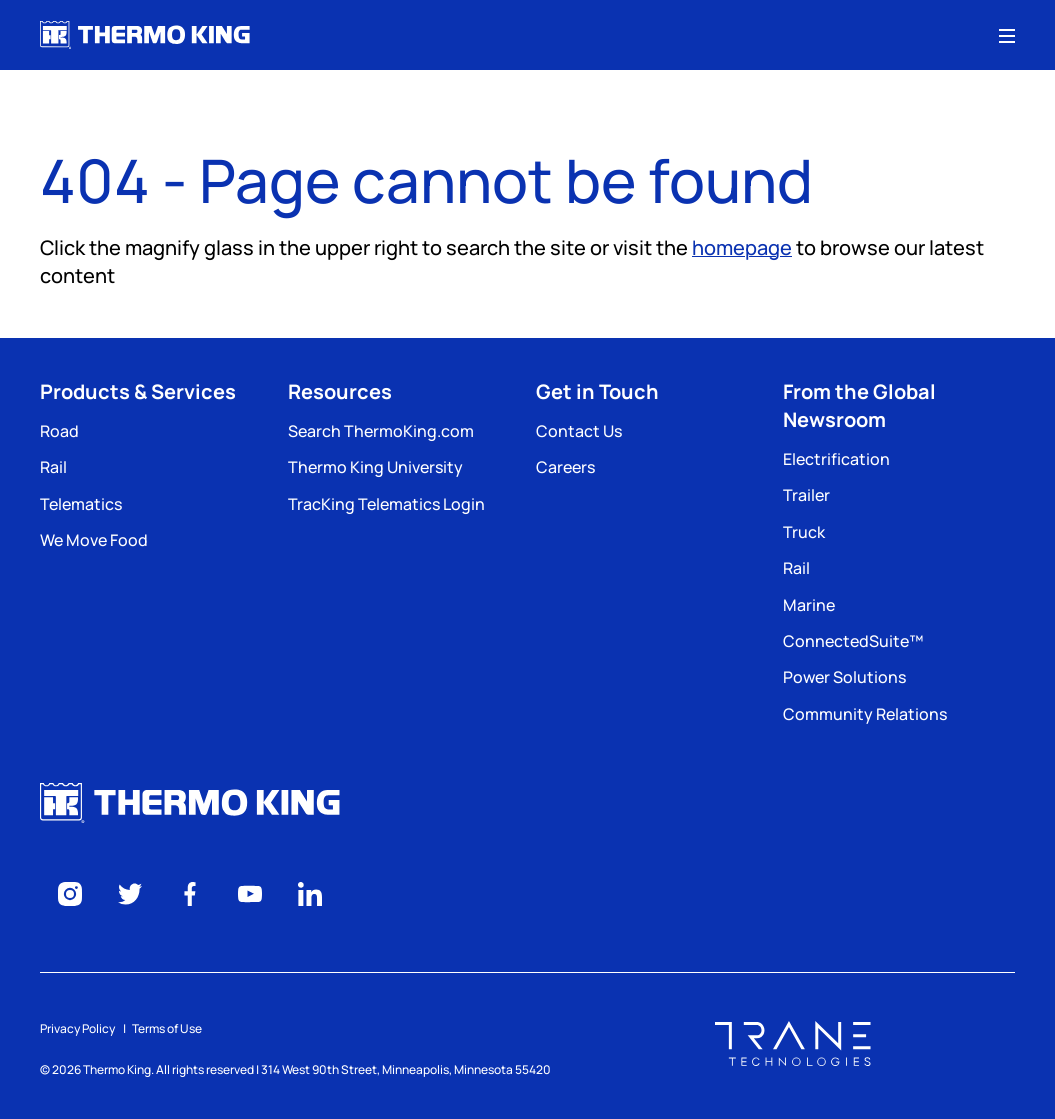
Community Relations (865, 714)
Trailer (806, 495)
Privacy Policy (77, 1028)
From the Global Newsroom (859, 405)
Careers (565, 467)
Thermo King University (375, 467)
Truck (804, 532)
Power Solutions (844, 677)
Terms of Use (167, 1028)
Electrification (836, 459)
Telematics (81, 504)
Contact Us (579, 431)
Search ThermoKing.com (381, 431)
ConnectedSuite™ (853, 641)
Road (59, 431)
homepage (742, 247)
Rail (53, 467)
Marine (809, 605)
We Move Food (94, 540)
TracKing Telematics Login (386, 504)
